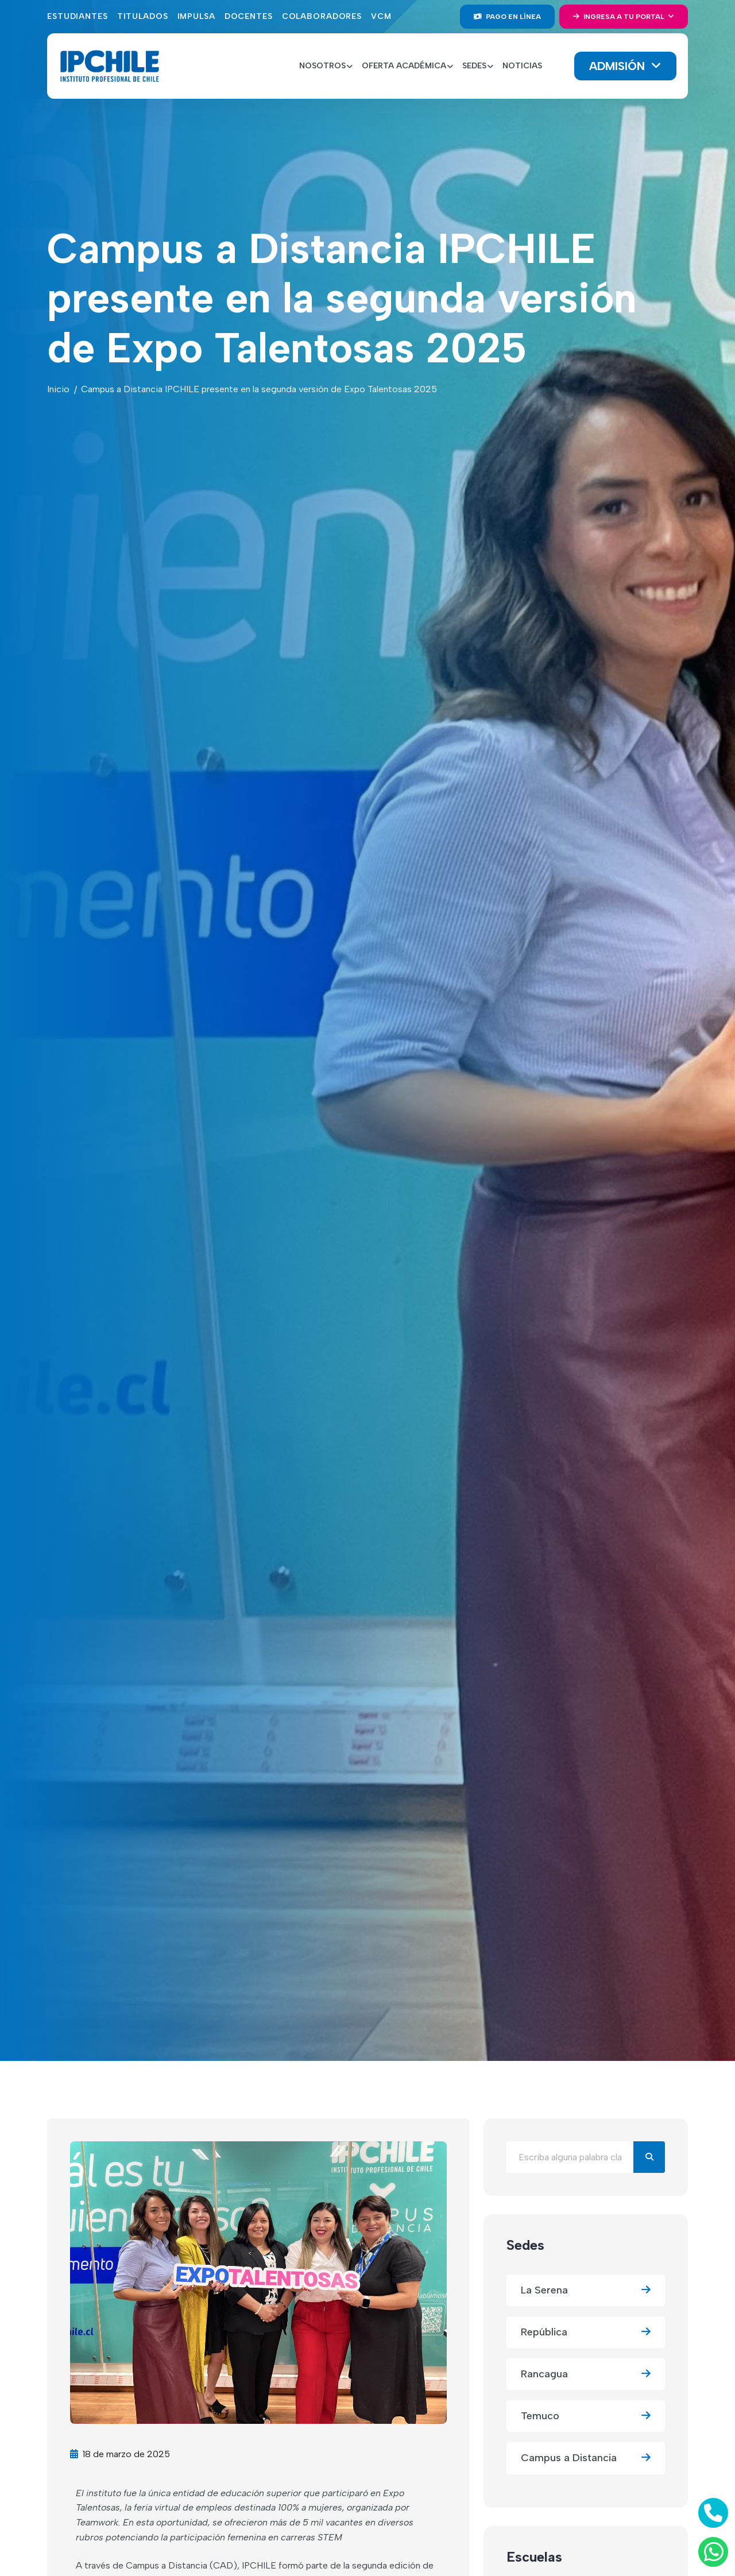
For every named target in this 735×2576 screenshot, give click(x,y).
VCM (381, 16)
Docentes (249, 16)
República (586, 2332)
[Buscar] (649, 2157)
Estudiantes (77, 16)
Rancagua (586, 2374)
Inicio (58, 389)
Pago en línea (507, 17)
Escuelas (534, 2556)
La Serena (586, 2290)
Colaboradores (322, 16)
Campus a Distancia (586, 2458)
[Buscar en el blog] (569, 2157)
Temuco (586, 2416)
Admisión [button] (618, 66)
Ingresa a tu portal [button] (619, 17)
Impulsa (196, 16)
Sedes (525, 2245)
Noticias (522, 66)
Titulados (142, 16)
